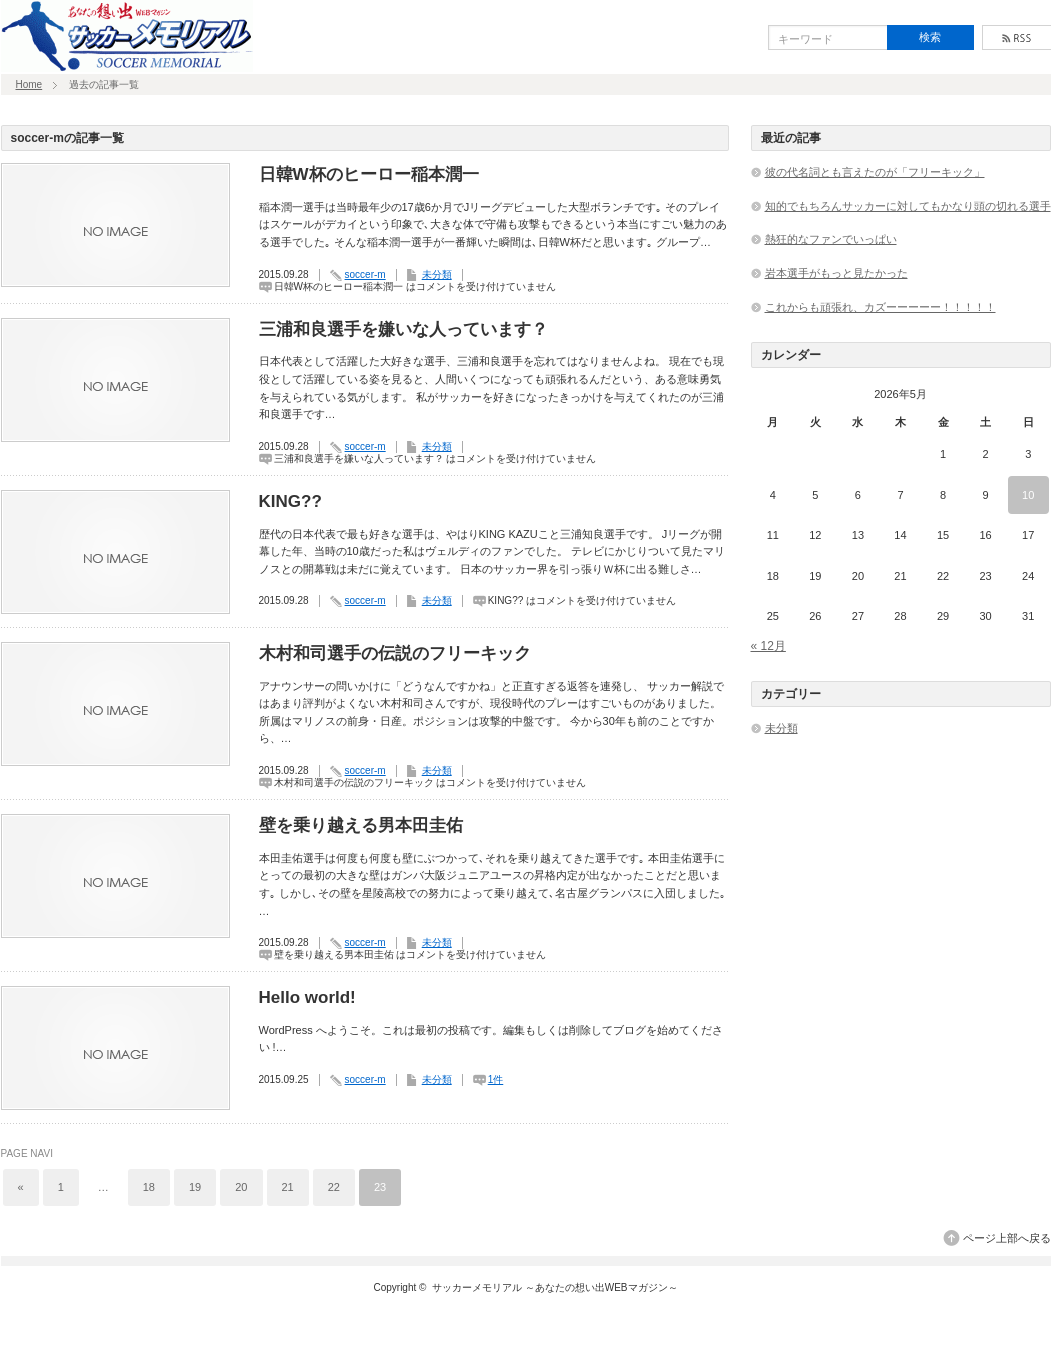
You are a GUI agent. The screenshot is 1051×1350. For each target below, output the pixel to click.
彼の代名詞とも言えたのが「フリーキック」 (875, 172)
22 (334, 1187)
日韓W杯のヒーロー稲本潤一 (369, 174)
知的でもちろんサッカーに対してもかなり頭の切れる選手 (908, 206)
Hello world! (307, 997)
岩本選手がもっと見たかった (836, 273)
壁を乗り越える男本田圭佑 (361, 825)
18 (149, 1187)
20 (241, 1187)
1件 (496, 1079)
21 (288, 1187)
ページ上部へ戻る (1007, 1238)
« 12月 (768, 646)
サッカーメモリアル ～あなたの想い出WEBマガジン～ (555, 1287)
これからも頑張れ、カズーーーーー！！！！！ (880, 307)
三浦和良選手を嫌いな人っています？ (403, 329)
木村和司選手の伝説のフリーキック (395, 653)
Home (29, 84)
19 (195, 1187)
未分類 (437, 274)
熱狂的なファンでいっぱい (831, 239)
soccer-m (365, 274)
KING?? (290, 501)
